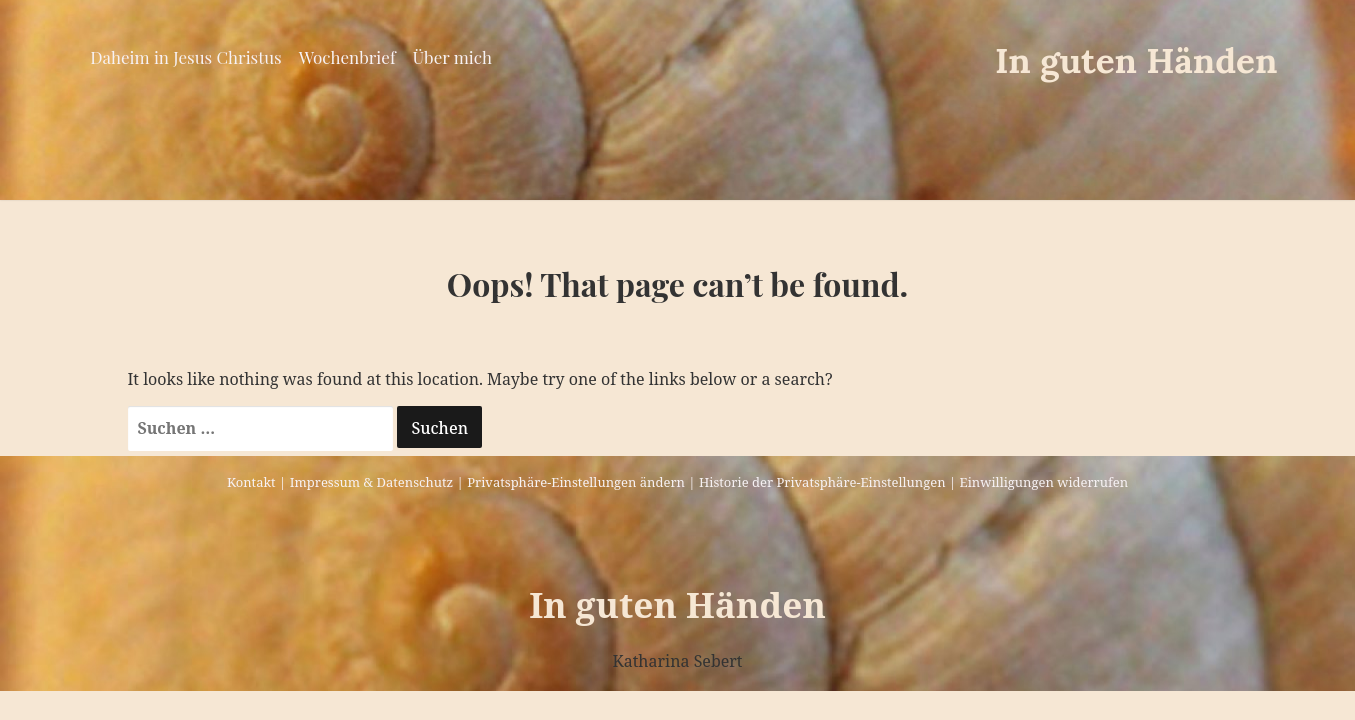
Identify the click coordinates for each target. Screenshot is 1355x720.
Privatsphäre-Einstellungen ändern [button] (576, 482)
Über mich (452, 57)
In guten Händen (1136, 60)
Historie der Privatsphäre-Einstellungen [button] (822, 482)
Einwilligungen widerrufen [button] (1044, 482)
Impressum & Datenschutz (371, 482)
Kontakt (251, 482)
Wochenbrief (347, 57)
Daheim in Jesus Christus (185, 57)
